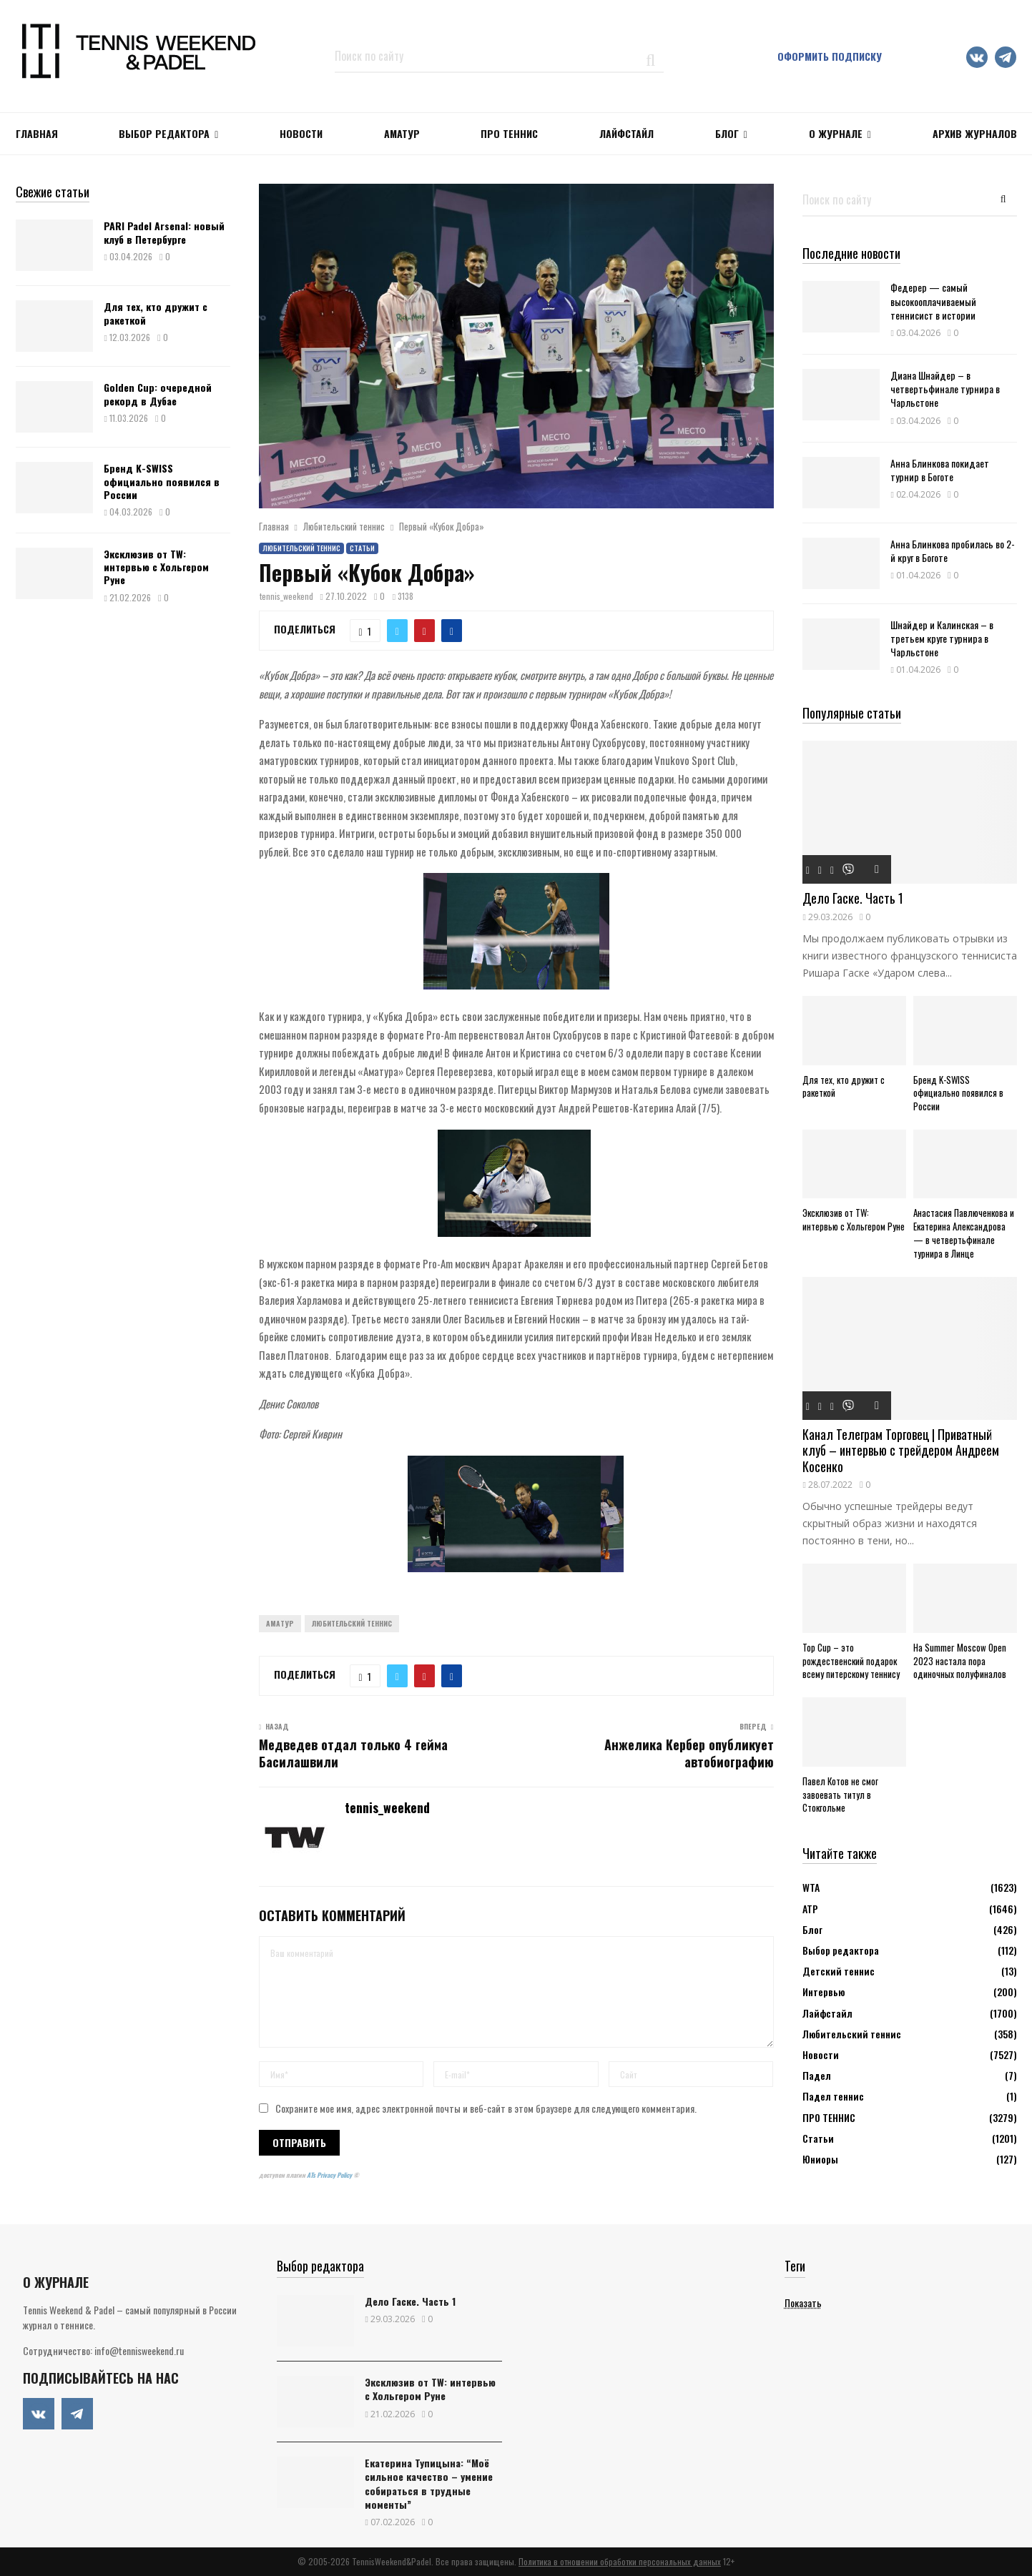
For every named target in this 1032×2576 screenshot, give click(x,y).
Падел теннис (833, 2095)
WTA (811, 1887)
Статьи (362, 548)
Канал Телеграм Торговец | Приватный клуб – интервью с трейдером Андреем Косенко (900, 1450)
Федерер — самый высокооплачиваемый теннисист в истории (933, 301)
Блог (727, 133)
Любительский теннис (301, 548)
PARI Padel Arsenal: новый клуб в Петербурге (164, 232)
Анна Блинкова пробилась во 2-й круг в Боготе (952, 550)
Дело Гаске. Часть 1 (852, 898)
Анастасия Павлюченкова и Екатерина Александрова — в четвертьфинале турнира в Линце (963, 1232)
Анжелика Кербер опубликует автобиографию (689, 1753)
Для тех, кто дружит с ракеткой (155, 313)
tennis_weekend (286, 596)
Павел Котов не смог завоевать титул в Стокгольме (840, 1794)
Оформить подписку (829, 56)
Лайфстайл (827, 2012)
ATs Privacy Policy (330, 2175)
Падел (816, 2075)
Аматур (402, 133)
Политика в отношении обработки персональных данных (620, 2561)
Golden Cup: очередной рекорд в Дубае (158, 394)
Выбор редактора (164, 133)
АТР (810, 1908)
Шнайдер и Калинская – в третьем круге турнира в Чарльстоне (941, 638)
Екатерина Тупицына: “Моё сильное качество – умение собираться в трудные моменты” (429, 2483)
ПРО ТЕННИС (509, 133)
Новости (820, 2054)
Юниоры (820, 2158)
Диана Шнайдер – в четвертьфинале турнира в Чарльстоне (945, 388)
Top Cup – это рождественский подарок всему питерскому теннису (851, 1661)
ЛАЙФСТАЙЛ (626, 133)
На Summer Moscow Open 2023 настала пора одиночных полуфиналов (959, 1661)
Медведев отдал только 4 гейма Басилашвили (353, 1753)
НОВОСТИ (301, 133)
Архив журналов (975, 133)
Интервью (823, 1991)
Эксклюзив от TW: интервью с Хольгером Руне (156, 566)
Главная (37, 133)
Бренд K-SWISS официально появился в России (162, 480)
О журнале (836, 133)
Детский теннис (838, 1970)
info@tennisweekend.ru (139, 2350)
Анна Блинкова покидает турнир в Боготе (939, 469)
